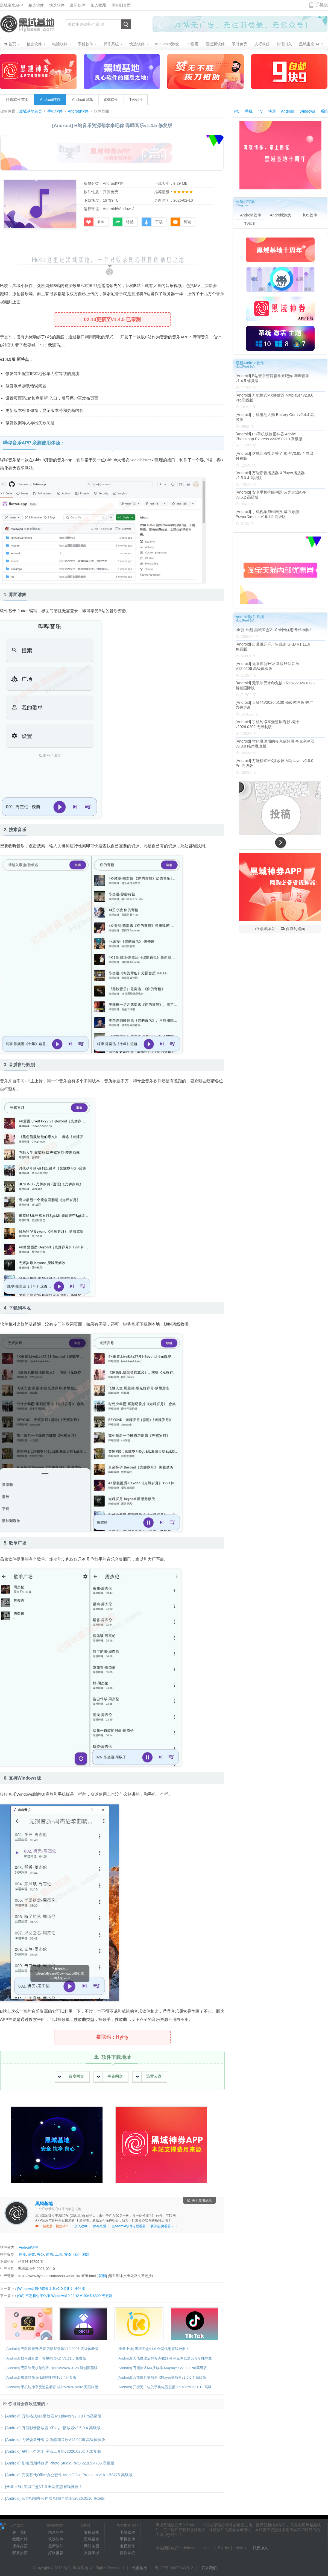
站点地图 (139, 2568)
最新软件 (77, 5)
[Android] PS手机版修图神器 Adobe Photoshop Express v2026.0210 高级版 (269, 436)
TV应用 (135, 99)
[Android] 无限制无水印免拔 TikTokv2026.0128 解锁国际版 (51, 2368)
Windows (307, 111)
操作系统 (127, 2553)
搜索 (126, 24)
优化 (76, 2254)
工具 (58, 2254)
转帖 (123, 222)
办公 (40, 2254)
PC (236, 111)
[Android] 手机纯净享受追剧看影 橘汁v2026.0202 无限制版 (51, 2387)
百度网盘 (71, 2076)
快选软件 (57, 5)
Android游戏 (82, 99)
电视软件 (127, 2546)
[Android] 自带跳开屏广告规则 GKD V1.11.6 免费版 (45, 2358)
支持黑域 (91, 2553)
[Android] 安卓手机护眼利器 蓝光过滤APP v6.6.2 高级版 (271, 494)
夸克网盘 (110, 2076)
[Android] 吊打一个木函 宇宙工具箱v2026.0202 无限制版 (50, 2451)
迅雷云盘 (149, 2076)
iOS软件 (111, 99)
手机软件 (55, 111)
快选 (272, 111)
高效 (31, 2254)
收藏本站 (265, 929)
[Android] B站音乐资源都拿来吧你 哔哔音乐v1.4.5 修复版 (272, 378)
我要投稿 (20, 2553)
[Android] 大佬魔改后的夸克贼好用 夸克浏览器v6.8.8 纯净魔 (165, 2358)
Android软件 (50, 99)
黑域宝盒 (91, 2539)
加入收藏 (98, 5)
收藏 (94, 222)
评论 (181, 222)
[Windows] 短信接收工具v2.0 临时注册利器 (51, 2289)
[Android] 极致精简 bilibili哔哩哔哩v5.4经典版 (40, 2377)
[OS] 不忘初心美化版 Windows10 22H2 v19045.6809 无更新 (64, 2296)
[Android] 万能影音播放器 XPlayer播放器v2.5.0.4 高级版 (162, 2377)
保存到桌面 (121, 5)
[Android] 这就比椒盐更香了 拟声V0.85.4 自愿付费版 (274, 456)
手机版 (321, 4)
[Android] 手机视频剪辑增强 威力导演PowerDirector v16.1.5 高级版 (267, 514)
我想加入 (260, 2548)
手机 (249, 111)
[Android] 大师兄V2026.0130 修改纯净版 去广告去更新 (274, 705)
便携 (49, 2254)
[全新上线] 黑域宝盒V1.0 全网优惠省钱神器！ (153, 2349)
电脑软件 (127, 2532)
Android (287, 111)
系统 (324, 111)
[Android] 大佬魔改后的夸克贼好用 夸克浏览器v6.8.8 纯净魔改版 (275, 743)
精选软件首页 (17, 99)
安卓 (67, 2254)
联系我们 (209, 2568)
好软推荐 (55, 2553)
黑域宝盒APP (11, 5)
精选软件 (36, 5)
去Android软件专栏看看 (129, 2226)
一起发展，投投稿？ (52, 2226)
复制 (102, 2276)
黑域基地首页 (30, 111)
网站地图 (91, 2546)
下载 (152, 222)
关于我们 (20, 2532)
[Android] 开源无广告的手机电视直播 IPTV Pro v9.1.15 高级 (165, 2387)
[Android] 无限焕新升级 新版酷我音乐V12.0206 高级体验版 (51, 2349)
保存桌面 (99, 2226)
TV (260, 111)
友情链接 (91, 2532)
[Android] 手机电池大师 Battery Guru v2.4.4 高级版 (275, 417)
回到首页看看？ (162, 2226)
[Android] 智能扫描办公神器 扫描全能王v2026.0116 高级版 (52, 2498)
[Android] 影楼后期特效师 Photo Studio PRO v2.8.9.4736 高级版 (57, 2463)
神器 (22, 2254)
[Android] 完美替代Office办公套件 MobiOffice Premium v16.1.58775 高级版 (66, 2475)
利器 (85, 2254)
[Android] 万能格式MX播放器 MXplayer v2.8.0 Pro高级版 (162, 2368)
